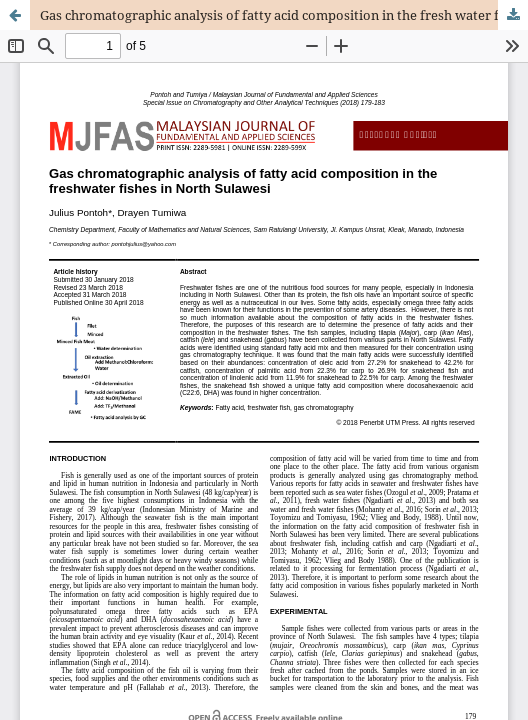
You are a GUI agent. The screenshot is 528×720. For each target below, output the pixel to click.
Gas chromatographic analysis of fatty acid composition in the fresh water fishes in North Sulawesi (284, 15)
